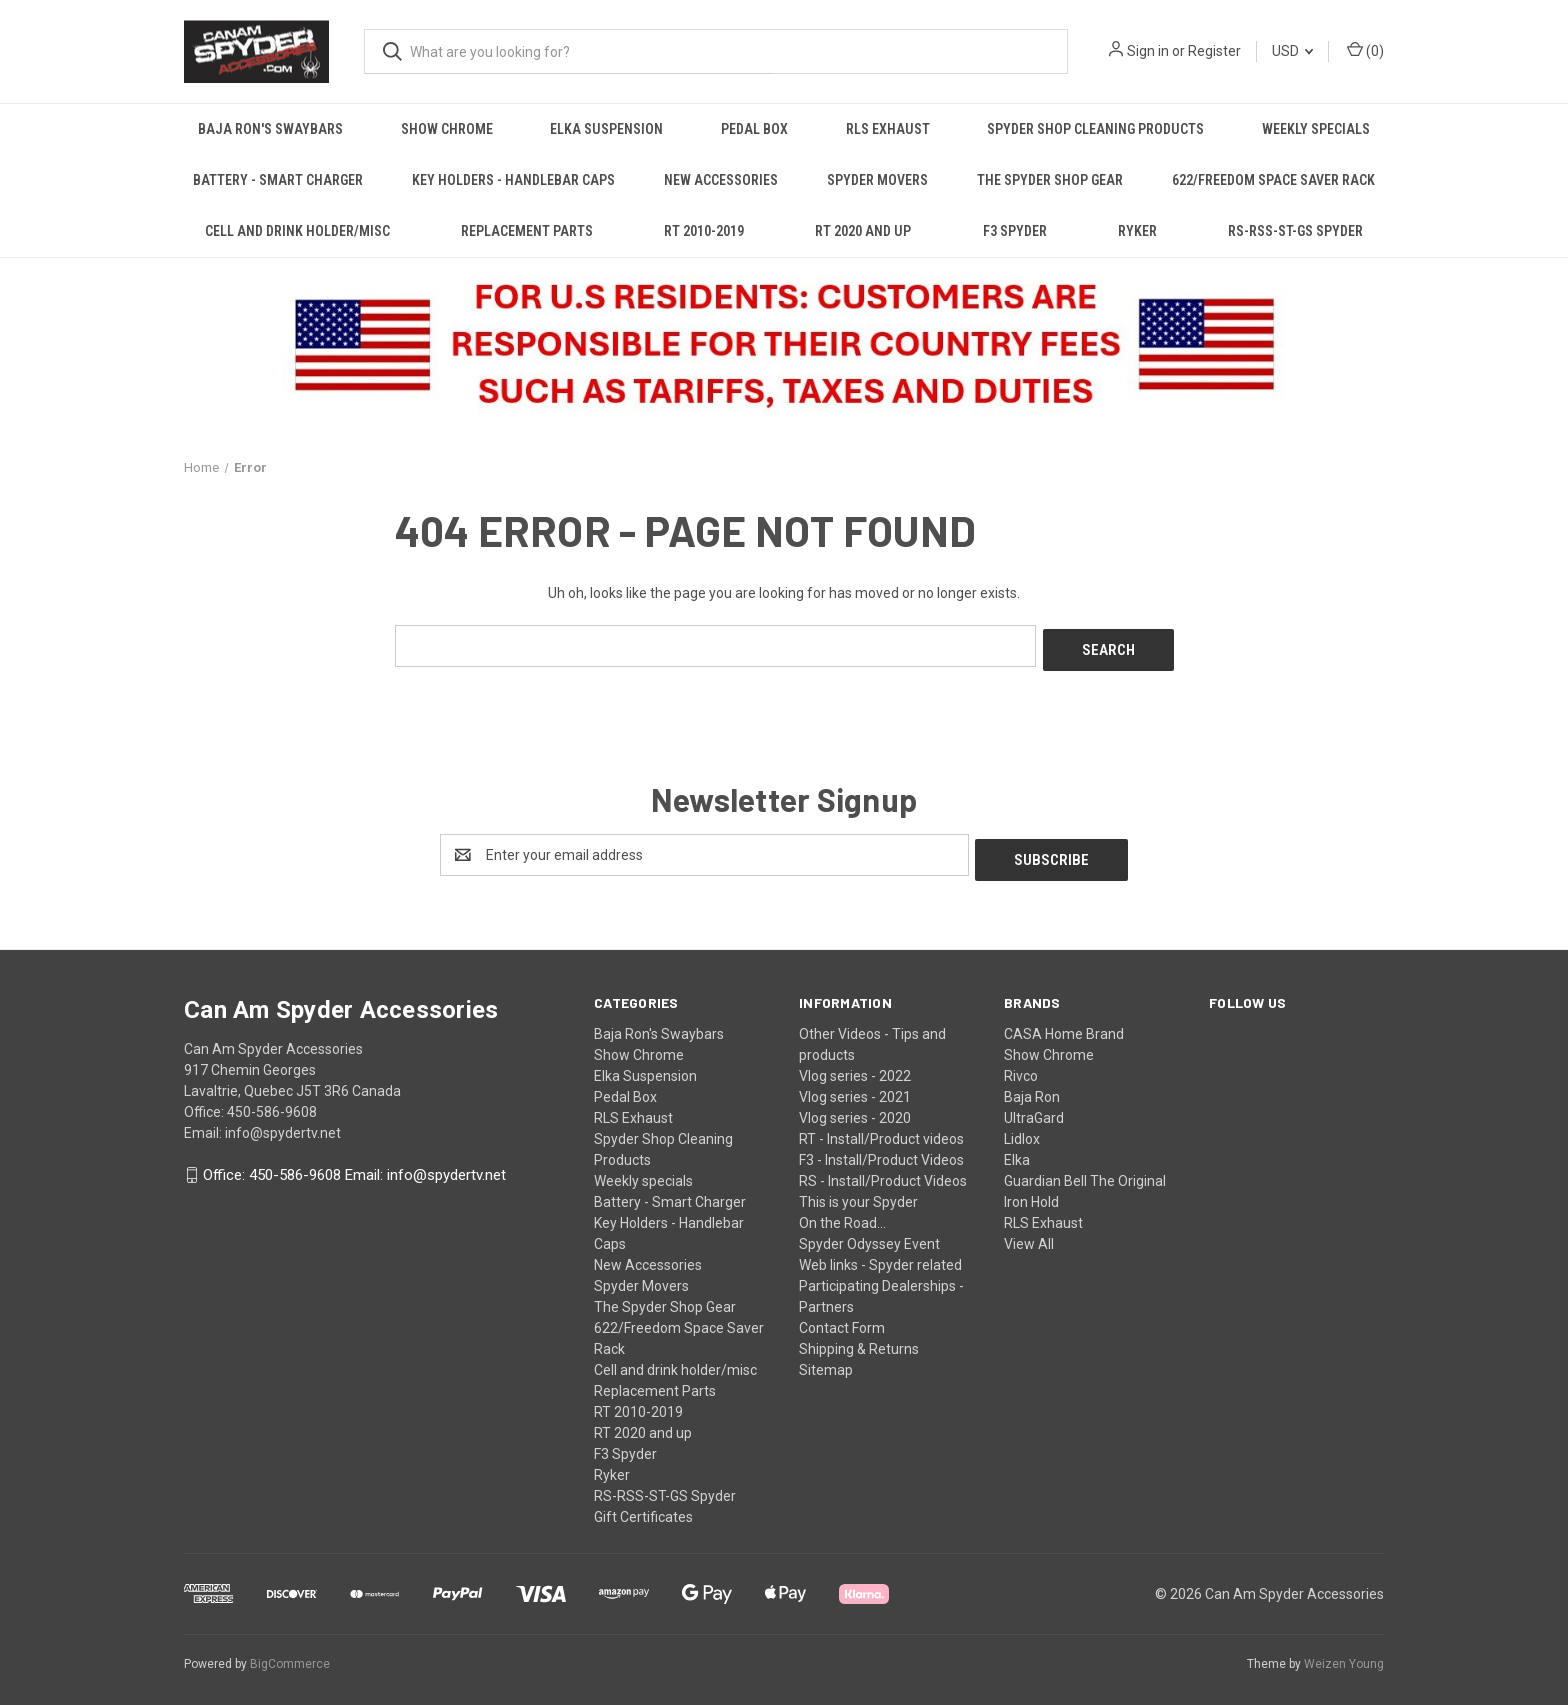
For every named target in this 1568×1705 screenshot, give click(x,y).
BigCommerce (290, 1654)
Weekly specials (1316, 129)
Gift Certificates (643, 1507)
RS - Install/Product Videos (883, 1171)
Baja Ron (1032, 1087)
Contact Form (842, 1318)
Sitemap (826, 1360)
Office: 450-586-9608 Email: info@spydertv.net (354, 1166)
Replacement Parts (527, 231)
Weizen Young (1344, 1654)
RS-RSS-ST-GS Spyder (1295, 231)
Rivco (1021, 1066)
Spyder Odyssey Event (869, 1234)
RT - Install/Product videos (881, 1129)
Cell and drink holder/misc (297, 231)
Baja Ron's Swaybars (270, 129)
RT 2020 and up (863, 231)
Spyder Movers (877, 180)
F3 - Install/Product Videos (881, 1150)
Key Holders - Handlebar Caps (513, 180)
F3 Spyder (1015, 231)
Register (1214, 51)
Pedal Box (754, 129)
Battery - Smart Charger (278, 180)
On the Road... (842, 1213)
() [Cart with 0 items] (1365, 50)
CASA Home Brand (1064, 1024)
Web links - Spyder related (880, 1255)
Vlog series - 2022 (855, 1066)
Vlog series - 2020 (855, 1108)
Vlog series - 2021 (855, 1087)
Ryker (1137, 231)
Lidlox (1022, 1129)
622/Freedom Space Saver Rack (1273, 180)
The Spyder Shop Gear (1050, 180)
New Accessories (721, 180)
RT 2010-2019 (704, 231)
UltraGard (1034, 1108)
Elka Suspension (606, 129)
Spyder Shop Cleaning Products (1095, 129)
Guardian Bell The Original (1085, 1171)
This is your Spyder (858, 1192)
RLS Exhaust (888, 129)
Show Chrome (447, 129)
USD (1292, 51)
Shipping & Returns (859, 1339)
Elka (1017, 1150)
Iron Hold (1031, 1192)
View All (1029, 1234)
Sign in (1148, 51)
